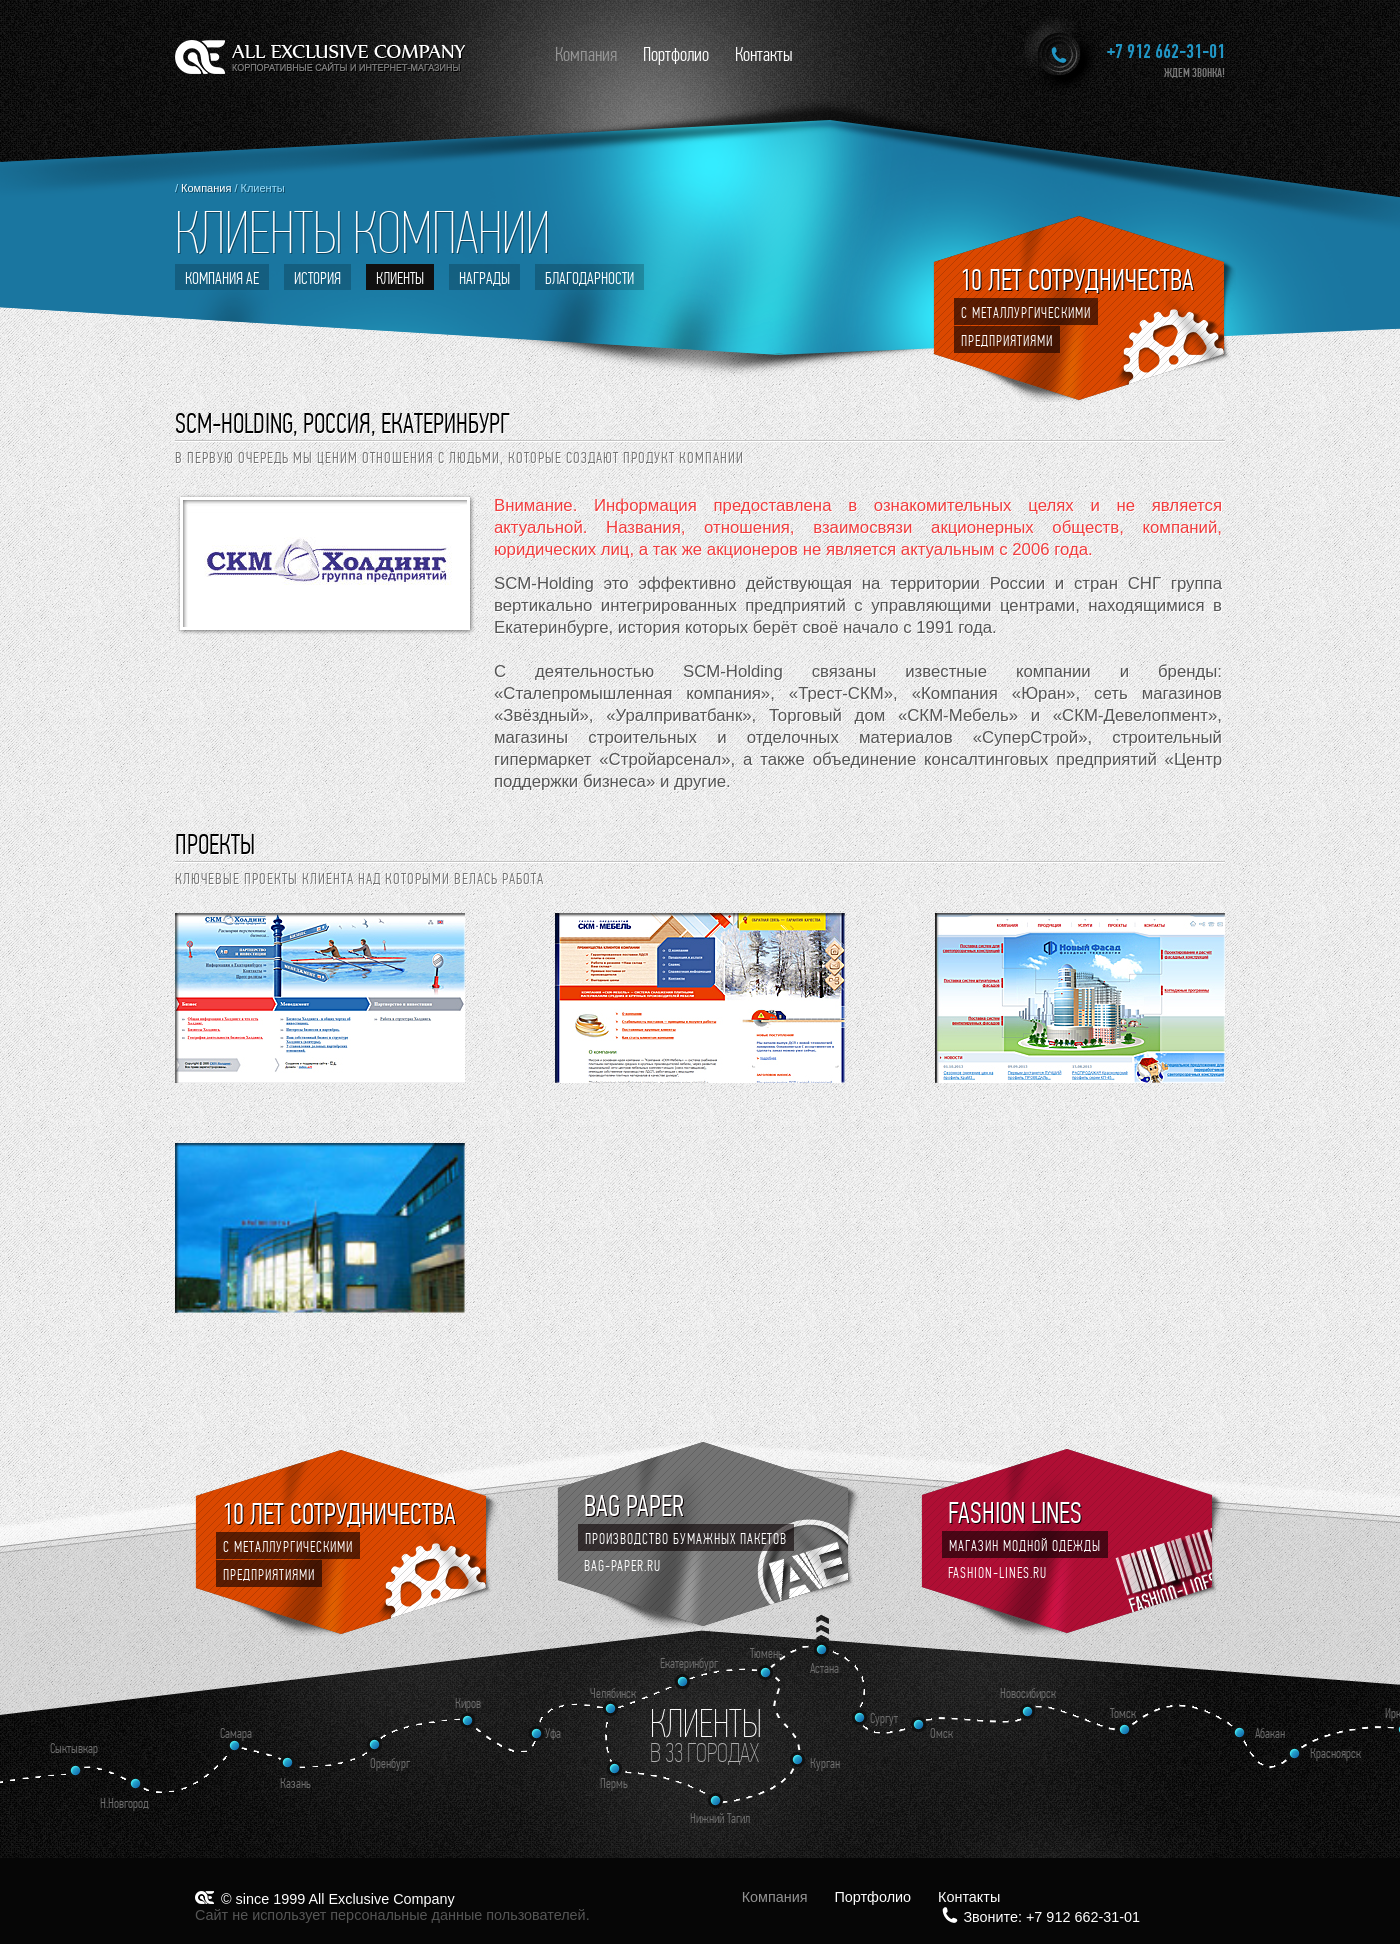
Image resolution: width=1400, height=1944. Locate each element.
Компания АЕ (222, 278)
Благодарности (589, 278)
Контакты (764, 54)
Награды (484, 278)
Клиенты (400, 278)
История (317, 278)
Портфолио (676, 54)
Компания (586, 54)
